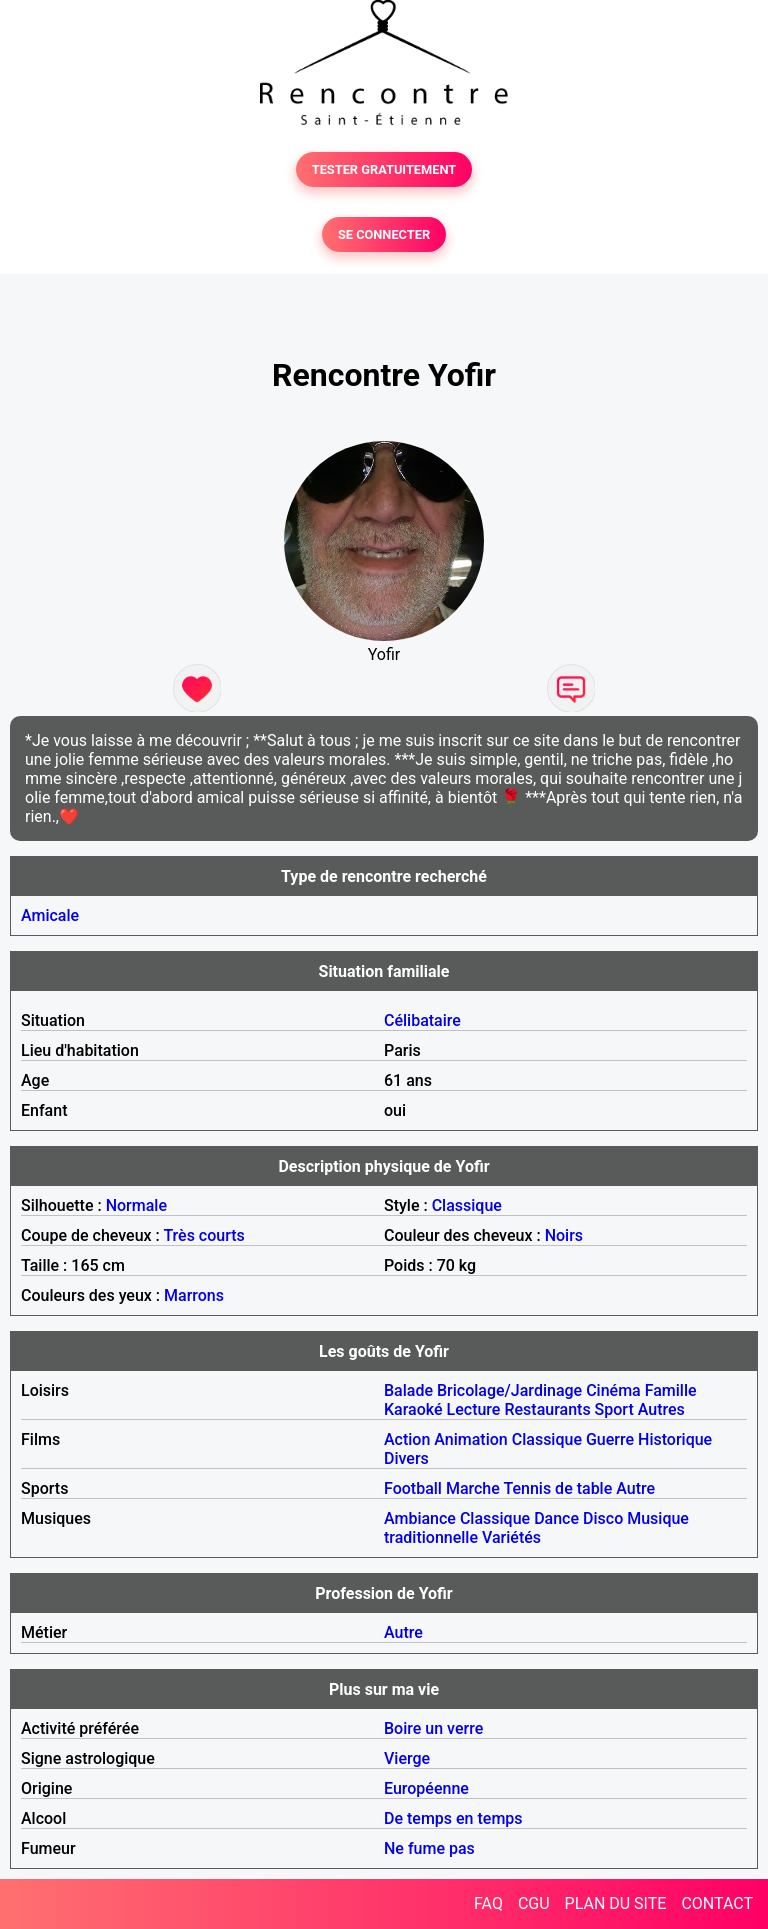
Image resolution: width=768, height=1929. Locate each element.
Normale (136, 1205)
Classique (467, 1205)
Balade (408, 1390)
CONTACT (717, 1903)
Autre (635, 1488)
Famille (671, 1390)
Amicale (50, 915)
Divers (406, 1458)
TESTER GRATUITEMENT (384, 169)
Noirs (564, 1235)
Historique (675, 1439)
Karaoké (413, 1409)
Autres (661, 1409)
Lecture (474, 1409)
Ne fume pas (429, 1848)
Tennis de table (557, 1488)
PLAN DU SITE (616, 1903)
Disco (603, 1518)
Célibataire (422, 1020)
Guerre (610, 1439)
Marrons (194, 1295)
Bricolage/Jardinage (509, 1390)
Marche (473, 1488)
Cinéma (613, 1390)
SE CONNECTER (384, 234)
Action (407, 1439)
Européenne (426, 1788)
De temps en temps (453, 1818)
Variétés (511, 1537)
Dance (556, 1518)
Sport (614, 1409)
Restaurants (547, 1409)
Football (413, 1488)
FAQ (488, 1903)
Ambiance (420, 1518)
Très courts (203, 1235)
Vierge (407, 1758)
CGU (534, 1903)
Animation (470, 1439)
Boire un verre (433, 1728)
